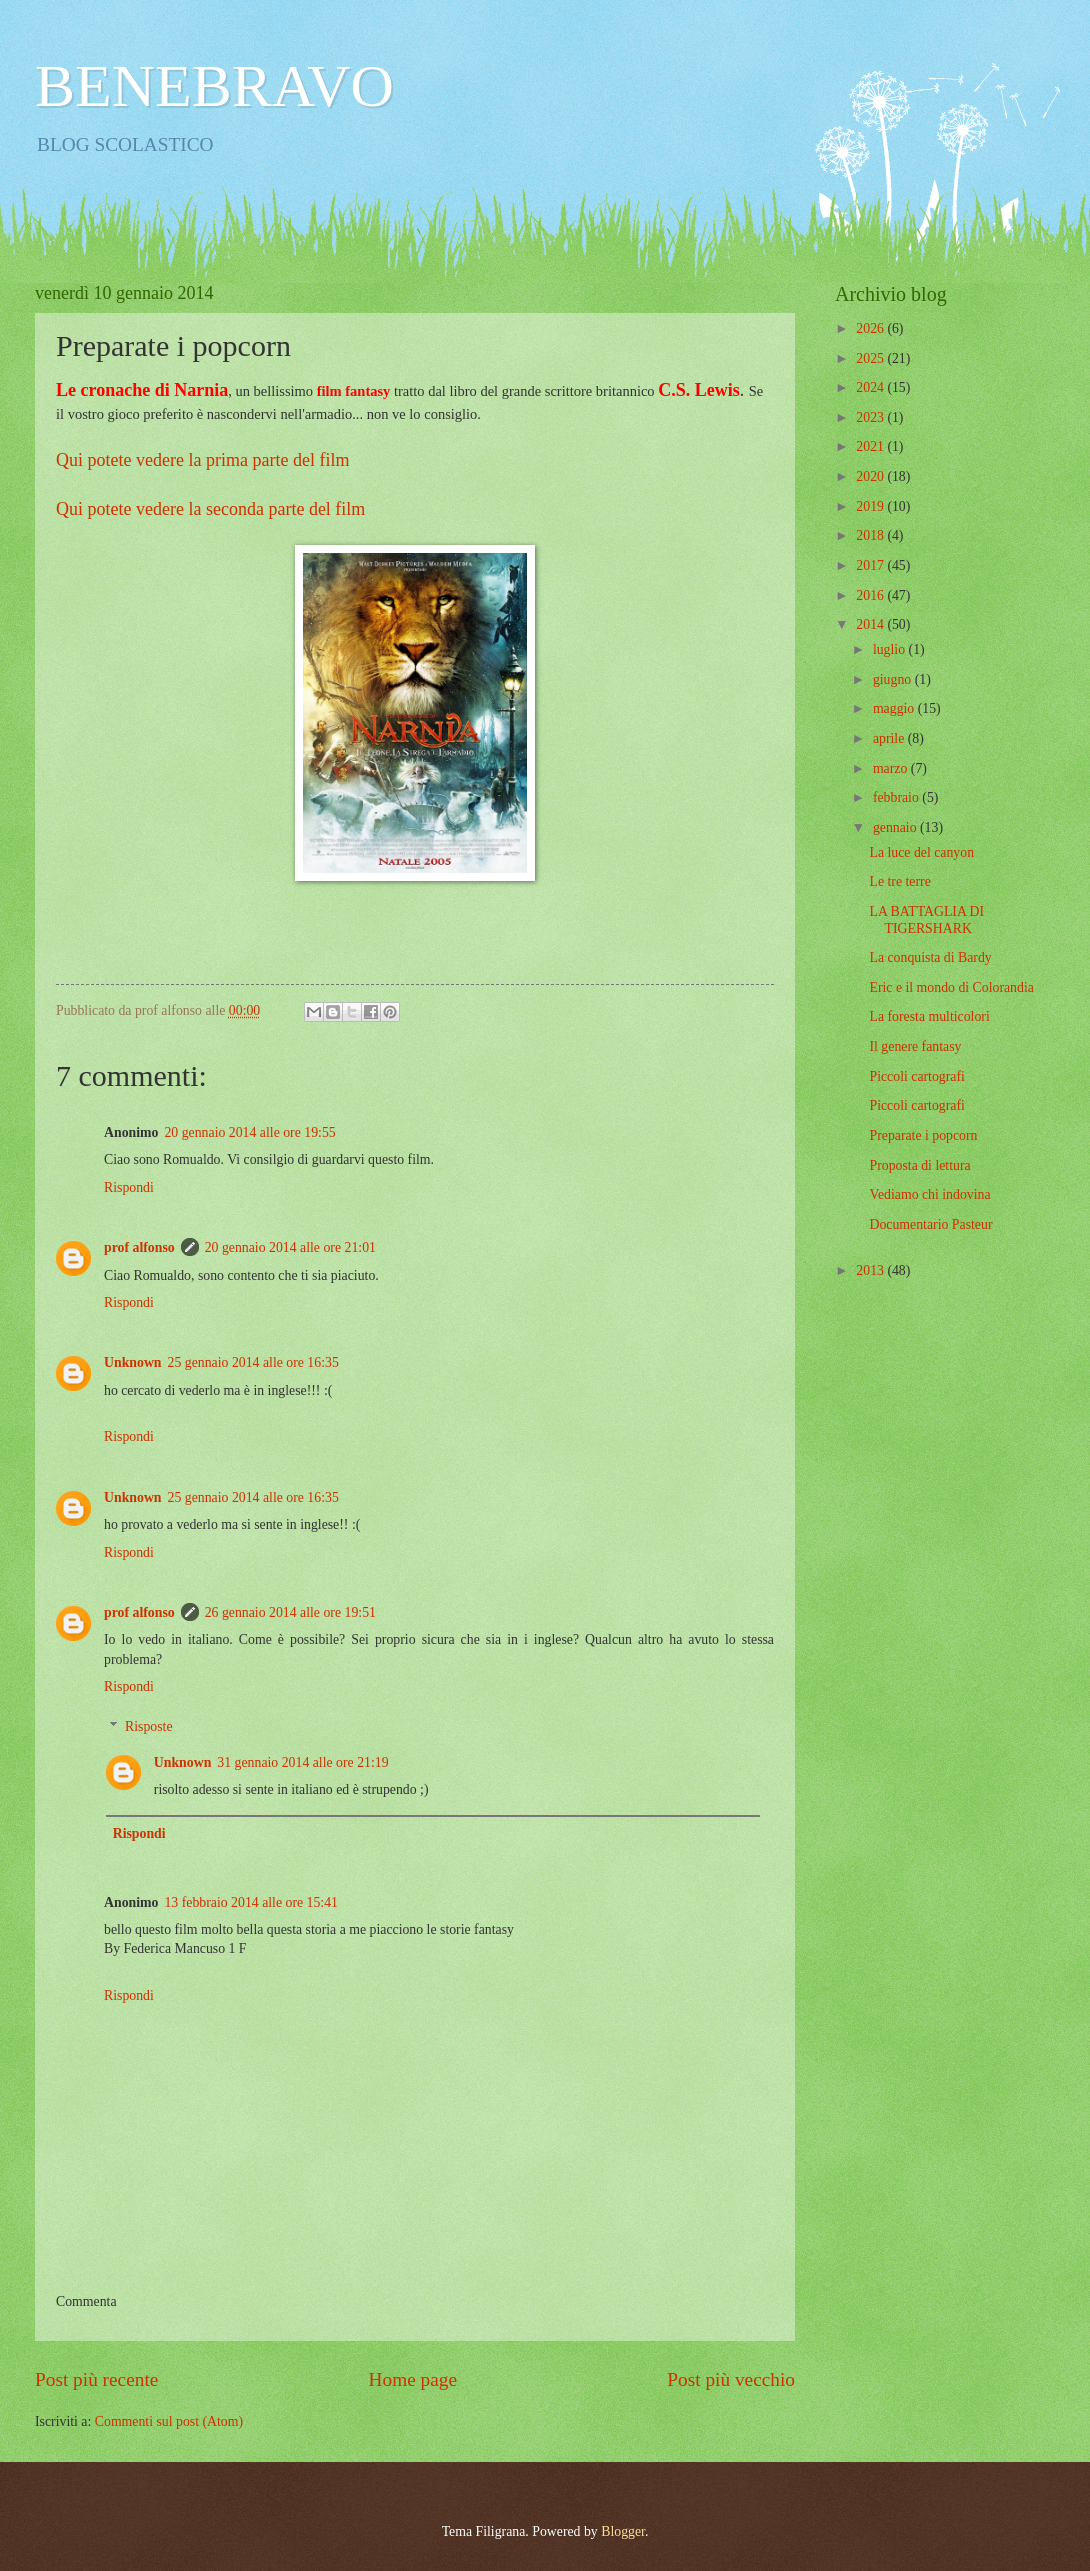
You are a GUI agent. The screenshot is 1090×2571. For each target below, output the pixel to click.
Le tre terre (899, 881)
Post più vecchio (731, 2379)
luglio (891, 649)
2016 (871, 595)
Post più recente (96, 2379)
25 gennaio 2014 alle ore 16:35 (253, 1362)
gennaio (896, 827)
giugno (894, 679)
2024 (871, 387)
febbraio (897, 797)
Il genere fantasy (915, 1046)
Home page (413, 2379)
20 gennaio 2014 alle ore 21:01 (290, 1247)
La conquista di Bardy (930, 957)
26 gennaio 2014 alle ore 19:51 (290, 1612)
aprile (890, 738)
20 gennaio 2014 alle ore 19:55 (249, 1132)
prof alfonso (139, 1247)
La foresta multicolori (929, 1016)
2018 (871, 535)
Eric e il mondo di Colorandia (951, 987)
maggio (895, 708)
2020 (871, 476)
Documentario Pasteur (930, 1224)
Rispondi (129, 1187)
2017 (871, 565)
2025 (871, 358)
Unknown (133, 1362)
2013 (871, 1270)
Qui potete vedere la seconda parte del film (210, 509)
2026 (871, 328)
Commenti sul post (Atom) (169, 2421)
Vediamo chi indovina (929, 1194)
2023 (871, 417)
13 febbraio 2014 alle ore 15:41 (251, 1902)
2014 (871, 624)
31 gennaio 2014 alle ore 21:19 (302, 1762)
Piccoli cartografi (916, 1076)
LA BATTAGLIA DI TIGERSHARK (926, 920)
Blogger (623, 2531)
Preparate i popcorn (923, 1135)
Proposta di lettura (919, 1165)
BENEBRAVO (214, 86)
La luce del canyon (921, 852)
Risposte (149, 1726)
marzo (892, 768)
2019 (871, 506)
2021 (871, 446)
